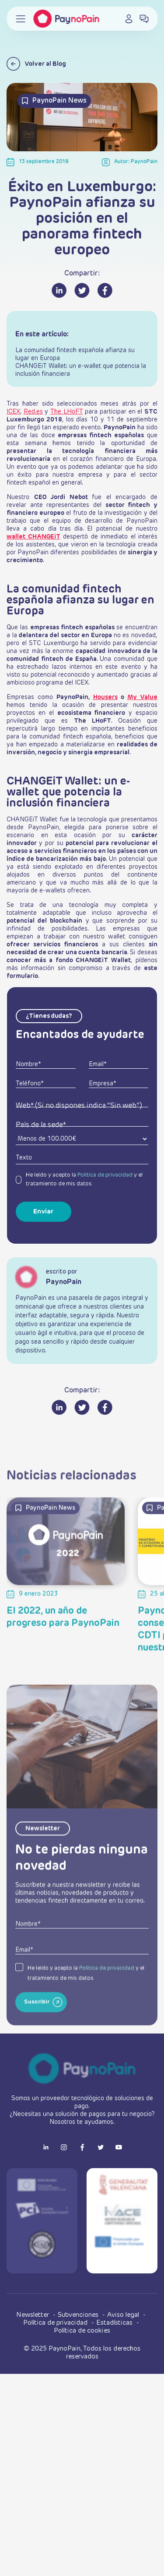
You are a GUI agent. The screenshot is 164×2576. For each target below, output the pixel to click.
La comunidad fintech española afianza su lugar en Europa (75, 354)
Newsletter (33, 2315)
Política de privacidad (105, 1175)
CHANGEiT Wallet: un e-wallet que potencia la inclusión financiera (80, 370)
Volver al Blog (36, 64)
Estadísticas (115, 2322)
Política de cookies (82, 2330)
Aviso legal (124, 2315)
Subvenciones (79, 2315)
